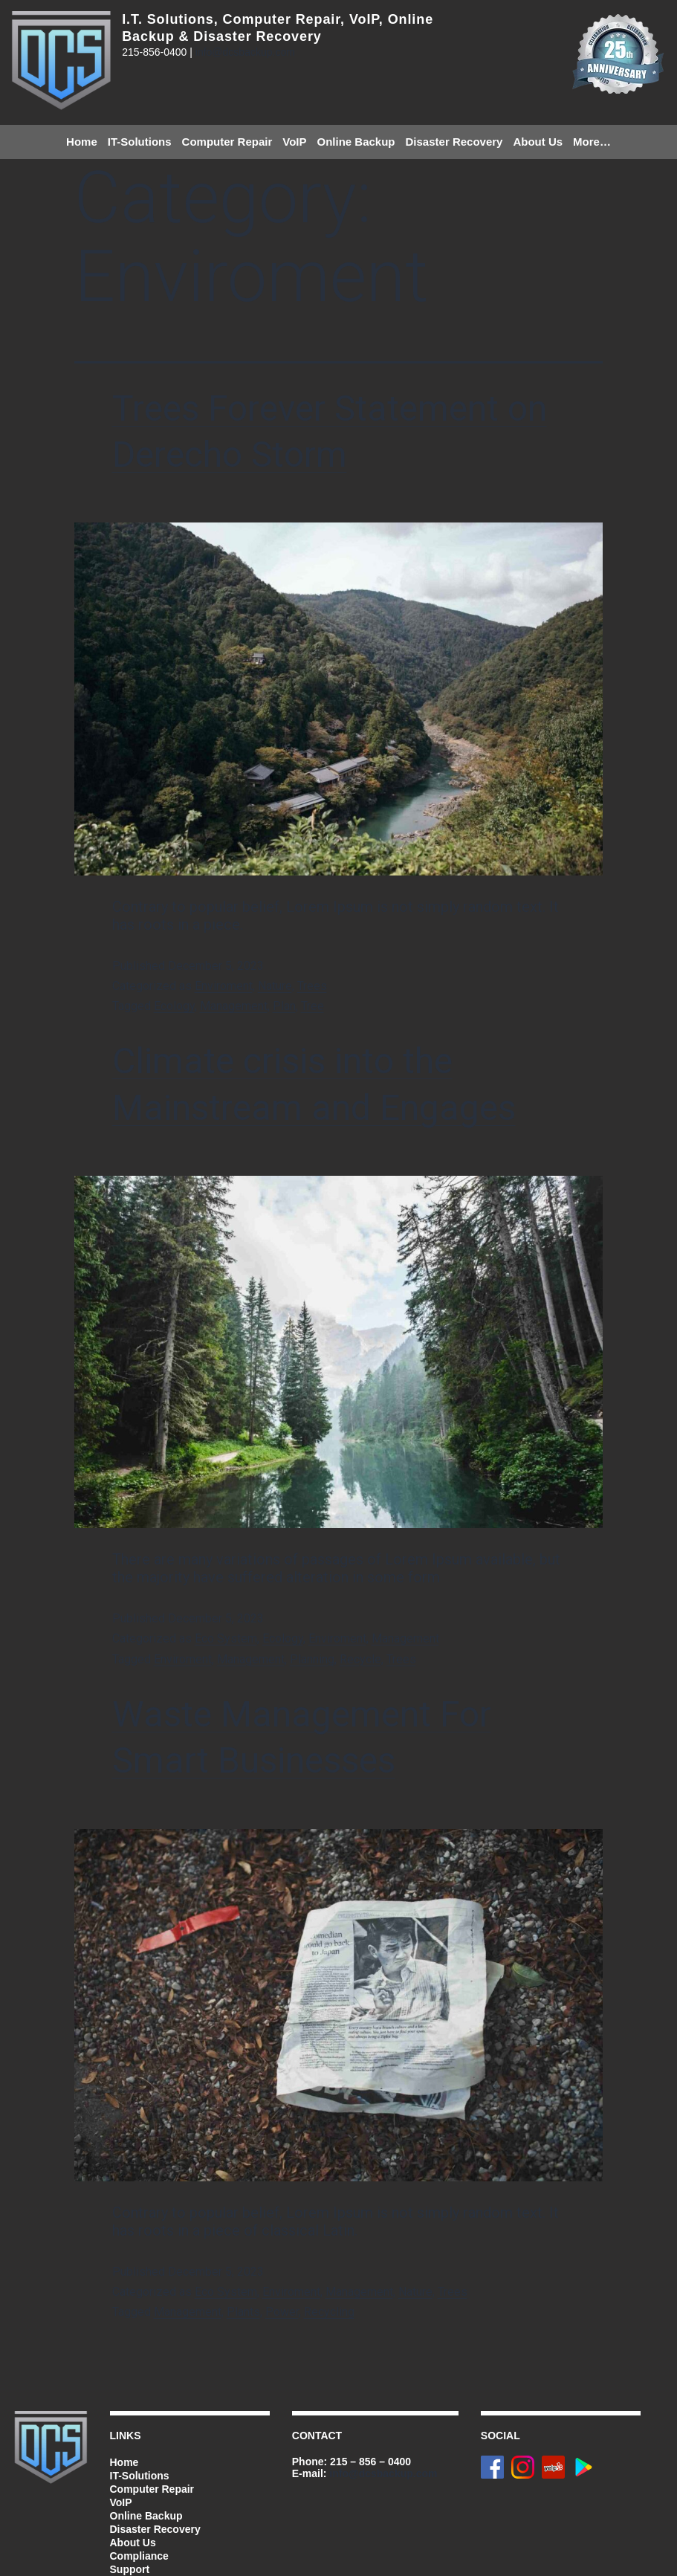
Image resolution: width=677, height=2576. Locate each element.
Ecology (174, 1006)
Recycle (360, 1659)
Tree (312, 1006)
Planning (312, 1659)
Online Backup (356, 141)
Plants (243, 2312)
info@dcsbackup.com (245, 52)
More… (592, 141)
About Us (538, 141)
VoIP (294, 141)
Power (282, 2312)
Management (234, 1006)
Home (81, 141)
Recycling (329, 2312)
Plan (284, 1006)
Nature (275, 986)
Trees (312, 986)
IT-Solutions (140, 141)
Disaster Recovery (454, 141)
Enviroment (224, 986)
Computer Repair (227, 141)
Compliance (139, 2556)
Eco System (226, 1638)
